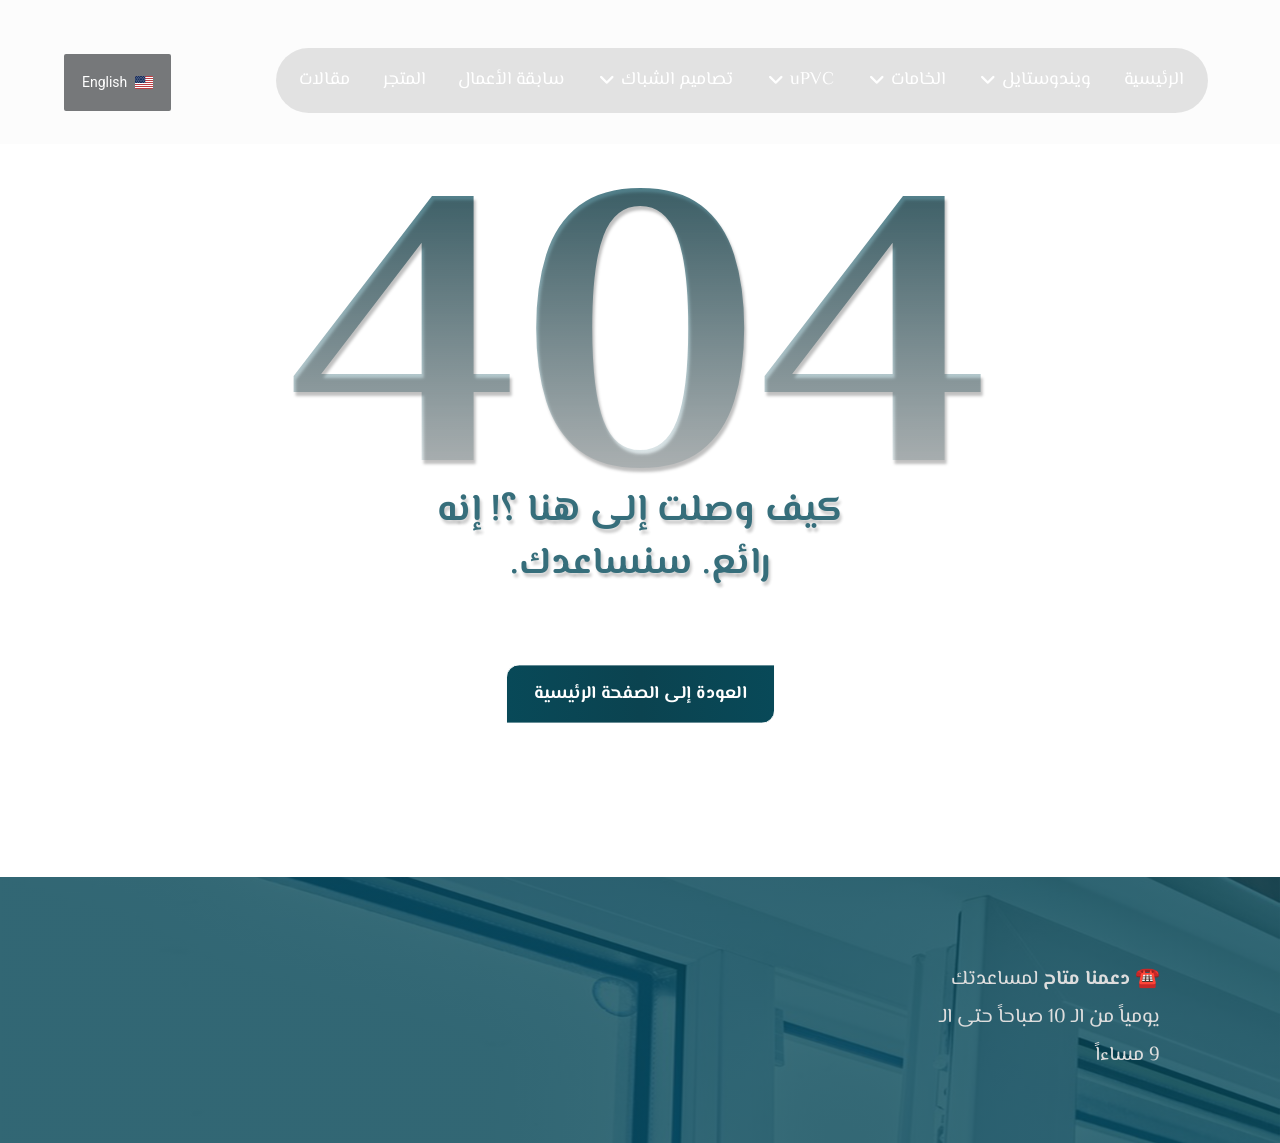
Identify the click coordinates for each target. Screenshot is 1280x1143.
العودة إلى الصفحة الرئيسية (639, 694)
